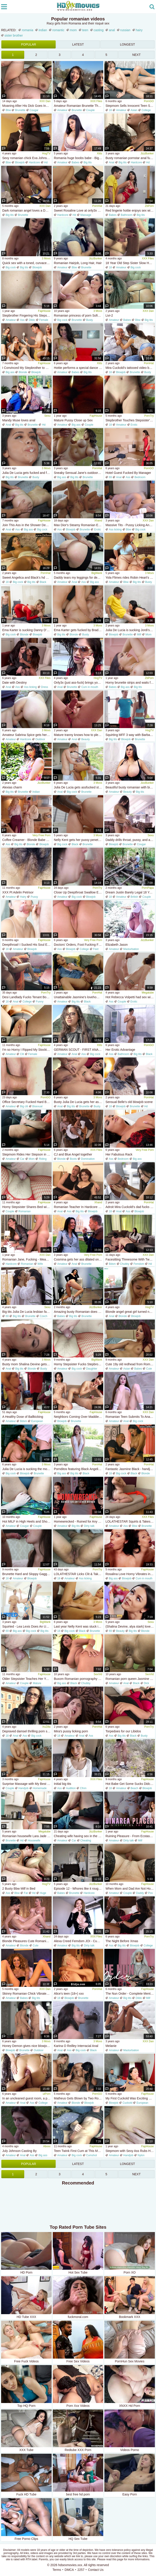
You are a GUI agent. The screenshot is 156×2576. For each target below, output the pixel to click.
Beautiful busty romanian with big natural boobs (130, 787)
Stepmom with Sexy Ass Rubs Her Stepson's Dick (130, 2151)
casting (98, 30)
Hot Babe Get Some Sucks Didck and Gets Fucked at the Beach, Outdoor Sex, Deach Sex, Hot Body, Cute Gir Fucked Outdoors (130, 1784)
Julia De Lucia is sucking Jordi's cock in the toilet (130, 630)
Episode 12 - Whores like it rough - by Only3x (78, 1888)
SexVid (98, 1674)
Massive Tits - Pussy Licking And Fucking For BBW (130, 525)
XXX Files (96, 101)
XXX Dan (45, 101)
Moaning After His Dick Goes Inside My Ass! (27, 105)
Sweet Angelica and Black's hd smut (27, 577)
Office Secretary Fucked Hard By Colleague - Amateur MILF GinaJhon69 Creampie (27, 1102)
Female (43, 320)
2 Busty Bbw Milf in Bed (18, 1888)
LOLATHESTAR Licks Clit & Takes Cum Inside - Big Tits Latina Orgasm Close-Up (78, 1574)
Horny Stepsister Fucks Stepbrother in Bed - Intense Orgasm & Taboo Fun (78, 1364)
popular (28, 44)
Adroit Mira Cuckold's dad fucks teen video (130, 1207)
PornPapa (148, 887)
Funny (39, 1001)
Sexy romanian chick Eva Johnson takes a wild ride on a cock (27, 158)
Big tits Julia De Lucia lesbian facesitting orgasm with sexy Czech (27, 1311)
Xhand (98, 520)
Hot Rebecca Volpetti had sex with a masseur (130, 997)
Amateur (62, 110)
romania (27, 30)
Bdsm (112, 1263)
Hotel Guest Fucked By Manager (128, 473)
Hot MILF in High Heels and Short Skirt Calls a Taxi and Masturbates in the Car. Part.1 (27, 1521)
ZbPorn (149, 206)
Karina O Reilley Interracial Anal (76, 2046)
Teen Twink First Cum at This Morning (78, 2151)
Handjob (23, 1788)
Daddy (140, 1893)
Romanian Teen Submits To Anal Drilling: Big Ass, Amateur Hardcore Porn (130, 1416)
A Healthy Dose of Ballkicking (22, 1416)
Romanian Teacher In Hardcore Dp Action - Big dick (78, 1207)
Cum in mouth (89, 687)
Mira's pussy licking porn (71, 1731)
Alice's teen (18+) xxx (69, 1993)
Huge (43, 1893)
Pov (150, 1893)
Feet (96, 949)
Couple (90, 110)
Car (22, 1158)
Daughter (91, 1368)
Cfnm (83, 1788)
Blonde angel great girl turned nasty (130, 1311)
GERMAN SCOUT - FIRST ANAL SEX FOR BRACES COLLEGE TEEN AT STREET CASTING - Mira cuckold (78, 1049)
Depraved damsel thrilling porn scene (27, 1731)
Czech (43, 1316)
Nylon (141, 2155)
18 (110, 110)
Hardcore (34, 162)
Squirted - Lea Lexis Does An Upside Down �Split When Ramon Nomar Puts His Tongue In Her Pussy (27, 1626)
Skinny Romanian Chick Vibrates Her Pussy (27, 1993)
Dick (146, 1683)
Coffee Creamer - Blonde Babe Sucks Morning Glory (27, 840)
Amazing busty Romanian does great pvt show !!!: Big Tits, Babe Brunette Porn (78, 1311)
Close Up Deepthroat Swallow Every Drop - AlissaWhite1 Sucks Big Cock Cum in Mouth (78, 892)
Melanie (110, 2046)
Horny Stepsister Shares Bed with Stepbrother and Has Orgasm (27, 1207)
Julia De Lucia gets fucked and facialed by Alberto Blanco (27, 473)
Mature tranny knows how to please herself (78, 735)
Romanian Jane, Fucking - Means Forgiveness (27, 1259)
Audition (71, 1788)
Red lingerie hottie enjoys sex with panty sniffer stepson (130, 210)
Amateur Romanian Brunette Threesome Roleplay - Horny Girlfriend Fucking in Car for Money (78, 105)
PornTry (149, 415)
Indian (36, 791)
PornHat (97, 206)
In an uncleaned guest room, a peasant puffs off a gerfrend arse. (27, 2098)
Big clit (24, 1106)
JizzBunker (147, 153)
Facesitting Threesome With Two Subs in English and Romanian (130, 1259)
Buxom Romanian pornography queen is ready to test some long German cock (78, 1679)
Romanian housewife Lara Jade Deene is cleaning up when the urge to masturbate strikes (27, 1836)
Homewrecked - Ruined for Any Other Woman (78, 1521)
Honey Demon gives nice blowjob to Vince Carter (27, 2046)
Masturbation (131, 949)
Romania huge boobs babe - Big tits (78, 158)
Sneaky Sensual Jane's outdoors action (78, 473)
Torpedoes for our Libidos (123, 1731)
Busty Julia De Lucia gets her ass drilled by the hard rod (78, 1102)
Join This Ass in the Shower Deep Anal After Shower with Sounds (27, 525)
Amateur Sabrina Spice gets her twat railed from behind (27, 735)
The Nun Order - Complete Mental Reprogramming (130, 1993)
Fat (26, 1893)
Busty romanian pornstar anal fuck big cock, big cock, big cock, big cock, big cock (130, 158)
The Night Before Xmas (121, 1941)
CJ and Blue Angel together (73, 1154)
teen (85, 30)
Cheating (85, 1840)
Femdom (139, 1263)
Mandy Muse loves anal (18, 420)
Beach (134, 1788)
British (134, 896)
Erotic (134, 424)
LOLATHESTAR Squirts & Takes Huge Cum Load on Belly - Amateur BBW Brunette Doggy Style (130, 1521)
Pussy (34, 896)
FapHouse (44, 311)
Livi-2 (109, 315)
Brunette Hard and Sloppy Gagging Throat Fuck (27, 1574)
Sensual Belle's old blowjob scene (129, 1102)
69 (110, 477)
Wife (40, 1263)
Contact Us (95, 2570)
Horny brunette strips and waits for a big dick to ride (130, 682)
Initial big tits (62, 1784)
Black (43, 582)
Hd (46, 162)
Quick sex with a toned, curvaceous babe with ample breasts (27, 263)
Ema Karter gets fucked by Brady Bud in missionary (78, 630)
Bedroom (139, 477)
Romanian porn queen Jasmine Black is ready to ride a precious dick (130, 1679)
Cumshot (91, 2155)
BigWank (96, 573)
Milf (139, 634)
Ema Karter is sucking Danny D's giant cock (27, 630)
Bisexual (37, 1106)
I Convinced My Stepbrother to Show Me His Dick (27, 368)
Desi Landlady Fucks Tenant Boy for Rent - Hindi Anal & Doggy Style (27, 997)
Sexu (47, 415)
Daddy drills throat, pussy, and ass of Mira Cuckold (130, 840)
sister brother (13, 35)
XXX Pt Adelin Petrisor (17, 892)
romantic (58, 30)
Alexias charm (12, 787)
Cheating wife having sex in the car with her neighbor (78, 1836)
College (146, 110)
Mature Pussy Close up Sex (73, 420)
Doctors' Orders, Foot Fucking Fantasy (78, 944)
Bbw (8, 110)
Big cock (11, 267)
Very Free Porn (41, 835)
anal (112, 30)
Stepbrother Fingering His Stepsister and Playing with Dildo (27, 315)
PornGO (149, 101)
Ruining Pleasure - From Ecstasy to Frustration (130, 1836)
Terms (57, 2570)
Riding (42, 1158)
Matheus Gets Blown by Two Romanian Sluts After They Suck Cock (78, 2098)
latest (78, 44)
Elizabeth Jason (116, 944)
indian (43, 30)
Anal (111, 162)
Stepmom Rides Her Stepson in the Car (27, 1154)
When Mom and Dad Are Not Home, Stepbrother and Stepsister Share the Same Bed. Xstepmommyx (130, 1888)
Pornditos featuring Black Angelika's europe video (78, 1469)
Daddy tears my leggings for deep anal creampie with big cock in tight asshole (78, 577)
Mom (148, 634)
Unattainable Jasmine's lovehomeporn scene (78, 997)
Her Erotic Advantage (120, 1049)
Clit (22, 1054)
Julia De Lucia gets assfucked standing (78, 787)
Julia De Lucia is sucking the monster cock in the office (27, 1469)
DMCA (69, 2570)
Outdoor (40, 739)
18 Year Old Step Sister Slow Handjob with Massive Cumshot (130, 263)
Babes (75, 162)
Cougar (34, 110)
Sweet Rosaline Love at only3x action (78, 210)
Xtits (99, 153)
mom (73, 30)
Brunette (20, 110)
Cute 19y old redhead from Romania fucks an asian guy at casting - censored (130, 1364)
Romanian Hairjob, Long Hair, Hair (78, 263)
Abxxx (47, 2146)
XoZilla (46, 1726)
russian (125, 30)
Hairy (23, 896)
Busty (89, 320)
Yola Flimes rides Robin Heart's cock (130, 577)
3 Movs (46, 258)
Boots (73, 1158)
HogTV (46, 153)
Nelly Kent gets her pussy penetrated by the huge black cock (78, 840)
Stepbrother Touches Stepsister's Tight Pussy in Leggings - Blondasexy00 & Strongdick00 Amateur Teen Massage (130, 420)
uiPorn (47, 2093)
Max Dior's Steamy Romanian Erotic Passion (78, 525)
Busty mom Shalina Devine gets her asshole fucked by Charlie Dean (27, 1364)
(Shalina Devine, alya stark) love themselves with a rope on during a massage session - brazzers (130, 1626)
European (37, 1421)
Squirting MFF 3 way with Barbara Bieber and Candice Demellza (130, 735)
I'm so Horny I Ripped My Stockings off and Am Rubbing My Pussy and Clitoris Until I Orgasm (27, 1049)
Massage (85, 215)
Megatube (148, 992)
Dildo (32, 320)
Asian (134, 110)
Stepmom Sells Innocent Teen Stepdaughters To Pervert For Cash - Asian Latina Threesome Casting (130, 105)
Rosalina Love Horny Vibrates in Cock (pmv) (130, 1574)
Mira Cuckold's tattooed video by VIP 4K (130, 368)
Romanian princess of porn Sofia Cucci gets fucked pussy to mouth (78, 315)
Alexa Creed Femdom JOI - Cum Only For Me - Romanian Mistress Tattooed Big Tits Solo (78, 1941)
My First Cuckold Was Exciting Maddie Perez (130, 2098)
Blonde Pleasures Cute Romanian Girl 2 (27, 1941)
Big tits (87, 162)
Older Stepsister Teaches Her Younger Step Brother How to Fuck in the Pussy (27, 1679)
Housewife (34, 1840)
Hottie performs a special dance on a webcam (78, 368)
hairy (139, 30)
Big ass (10, 372)
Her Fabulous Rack (118, 1154)
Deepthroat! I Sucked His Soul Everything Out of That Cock (27, 944)
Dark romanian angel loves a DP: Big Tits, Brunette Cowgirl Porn (27, 210)
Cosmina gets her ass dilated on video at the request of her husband (78, 1259)
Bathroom (126, 215)
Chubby (124, 1263)
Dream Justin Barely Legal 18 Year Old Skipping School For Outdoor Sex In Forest (130, 892)
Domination (88, 1158)
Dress (44, 687)
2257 (80, 2570)
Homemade (40, 1788)
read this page (114, 2559)
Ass (22, 320)
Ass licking (115, 529)
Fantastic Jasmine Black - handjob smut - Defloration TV (130, 1469)
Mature (37, 1683)
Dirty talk (89, 1526)
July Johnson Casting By (19, 2151)
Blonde (23, 372)
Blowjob (19, 162)
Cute (149, 1368)
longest (127, 44)
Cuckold (127, 2102)
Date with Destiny (14, 682)
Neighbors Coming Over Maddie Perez (78, 1416)
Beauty (85, 739)
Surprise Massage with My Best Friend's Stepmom (27, 1784)
